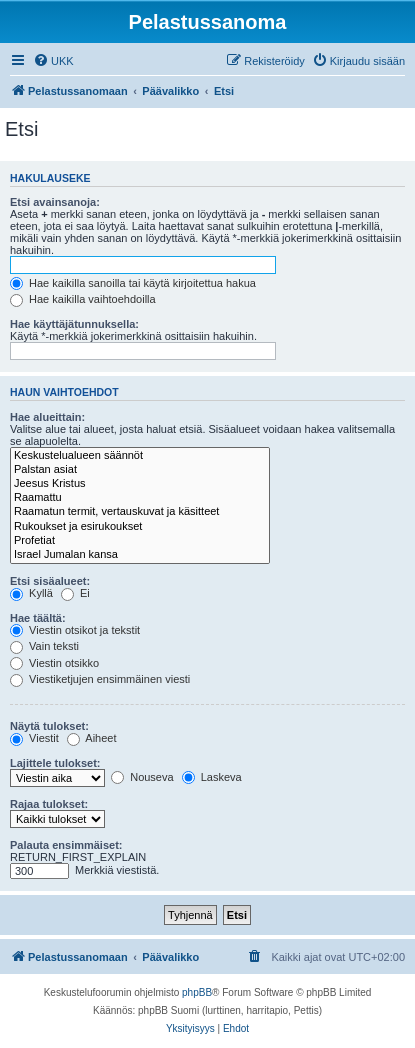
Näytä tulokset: (49, 726)
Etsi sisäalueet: (50, 581)
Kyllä (31, 593)
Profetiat (140, 541)
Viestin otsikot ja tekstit (75, 630)
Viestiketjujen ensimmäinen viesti (100, 679)
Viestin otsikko (54, 663)
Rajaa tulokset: (49, 804)
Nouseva (142, 777)
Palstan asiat (140, 470)
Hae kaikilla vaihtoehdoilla (83, 299)
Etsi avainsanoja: (55, 202)
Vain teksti (44, 646)
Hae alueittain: (47, 417)
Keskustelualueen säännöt (140, 456)
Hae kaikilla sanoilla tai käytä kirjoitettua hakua (133, 283)
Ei (75, 593)
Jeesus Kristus (140, 484)
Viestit (34, 738)
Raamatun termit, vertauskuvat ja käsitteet (140, 512)
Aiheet (92, 738)
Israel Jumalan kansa (140, 555)
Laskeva (212, 777)
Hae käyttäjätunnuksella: (74, 324)
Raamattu (140, 498)
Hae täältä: (38, 618)
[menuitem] (53, 61)
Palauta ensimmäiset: (66, 845)
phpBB (197, 992)
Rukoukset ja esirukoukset (140, 527)
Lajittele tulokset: (55, 763)
